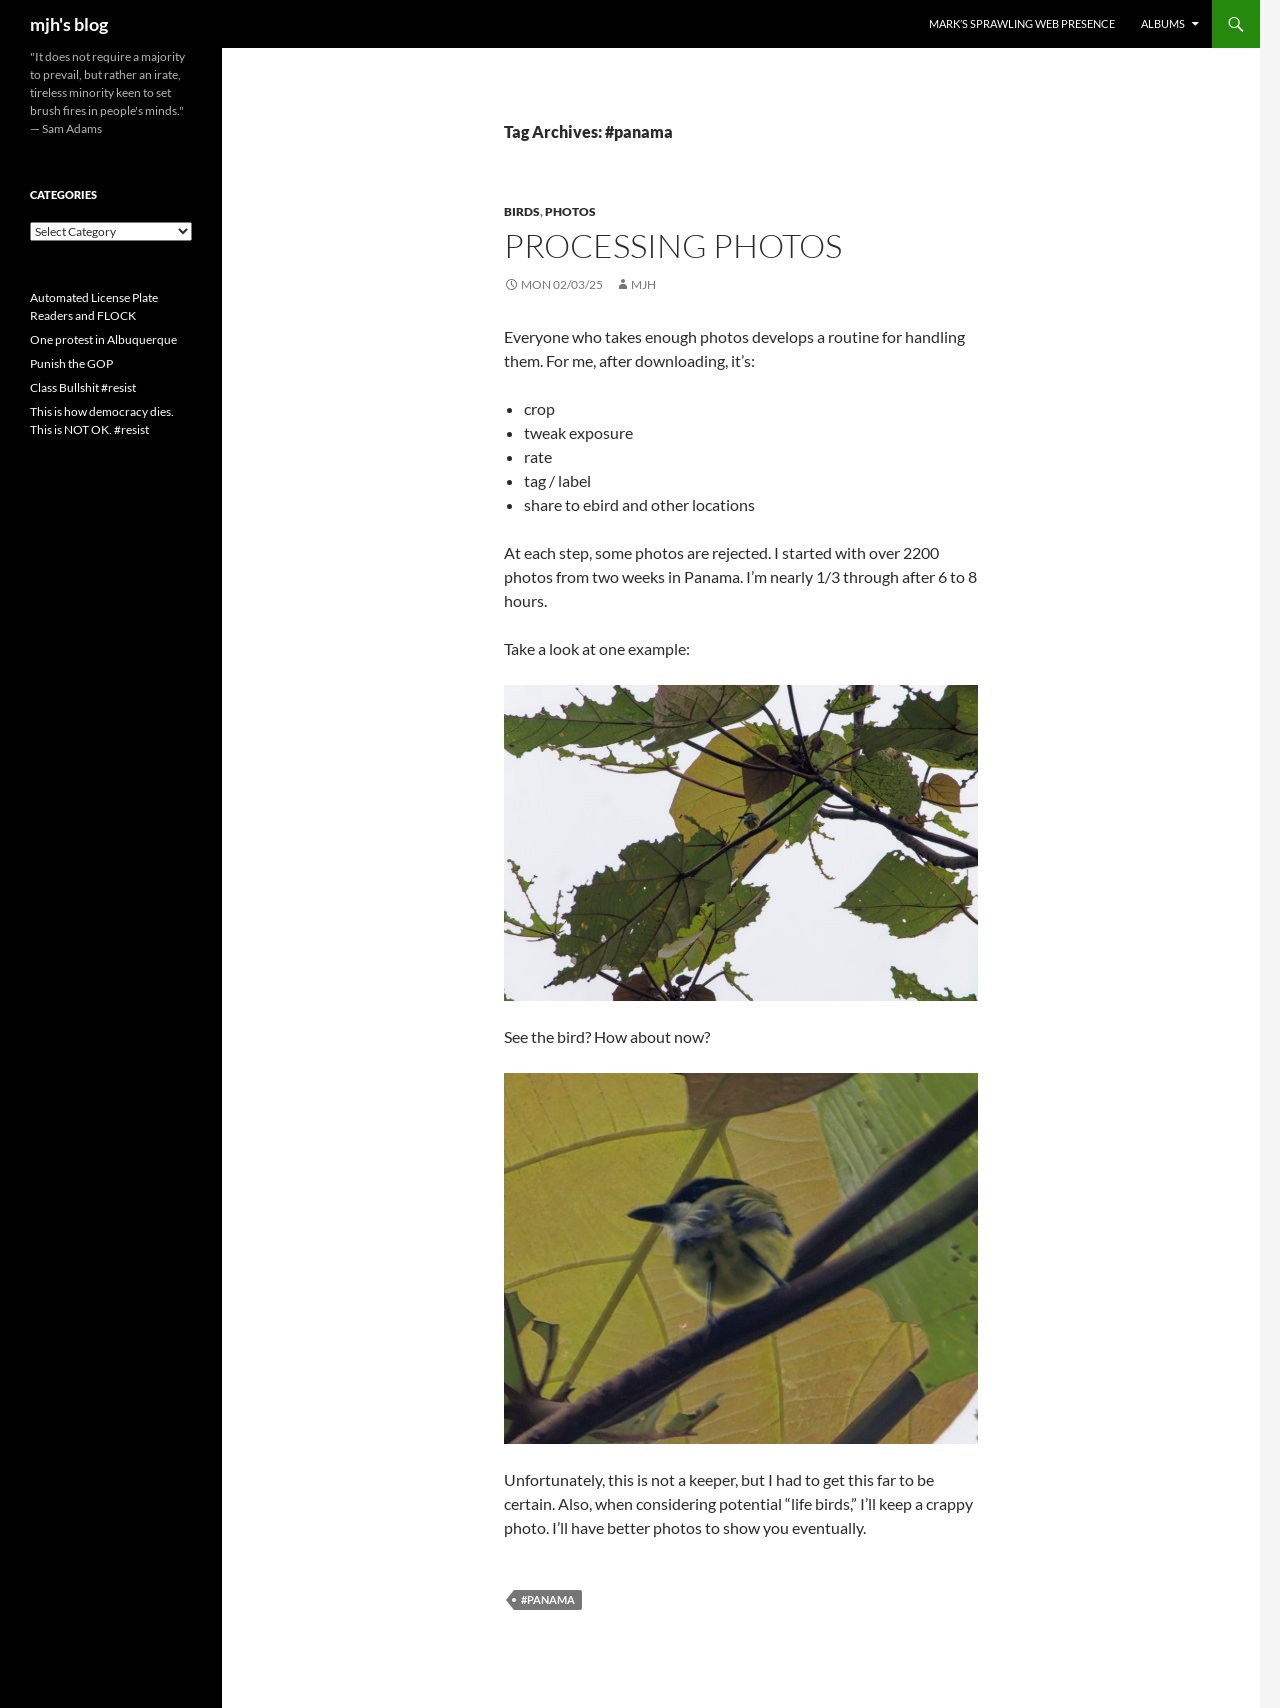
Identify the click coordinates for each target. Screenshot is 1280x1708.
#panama (548, 1599)
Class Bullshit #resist (83, 387)
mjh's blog (69, 24)
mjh (643, 284)
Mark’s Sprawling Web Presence (1022, 23)
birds (522, 211)
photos (570, 211)
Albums (1163, 23)
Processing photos (673, 245)
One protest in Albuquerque (103, 339)
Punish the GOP (71, 363)
